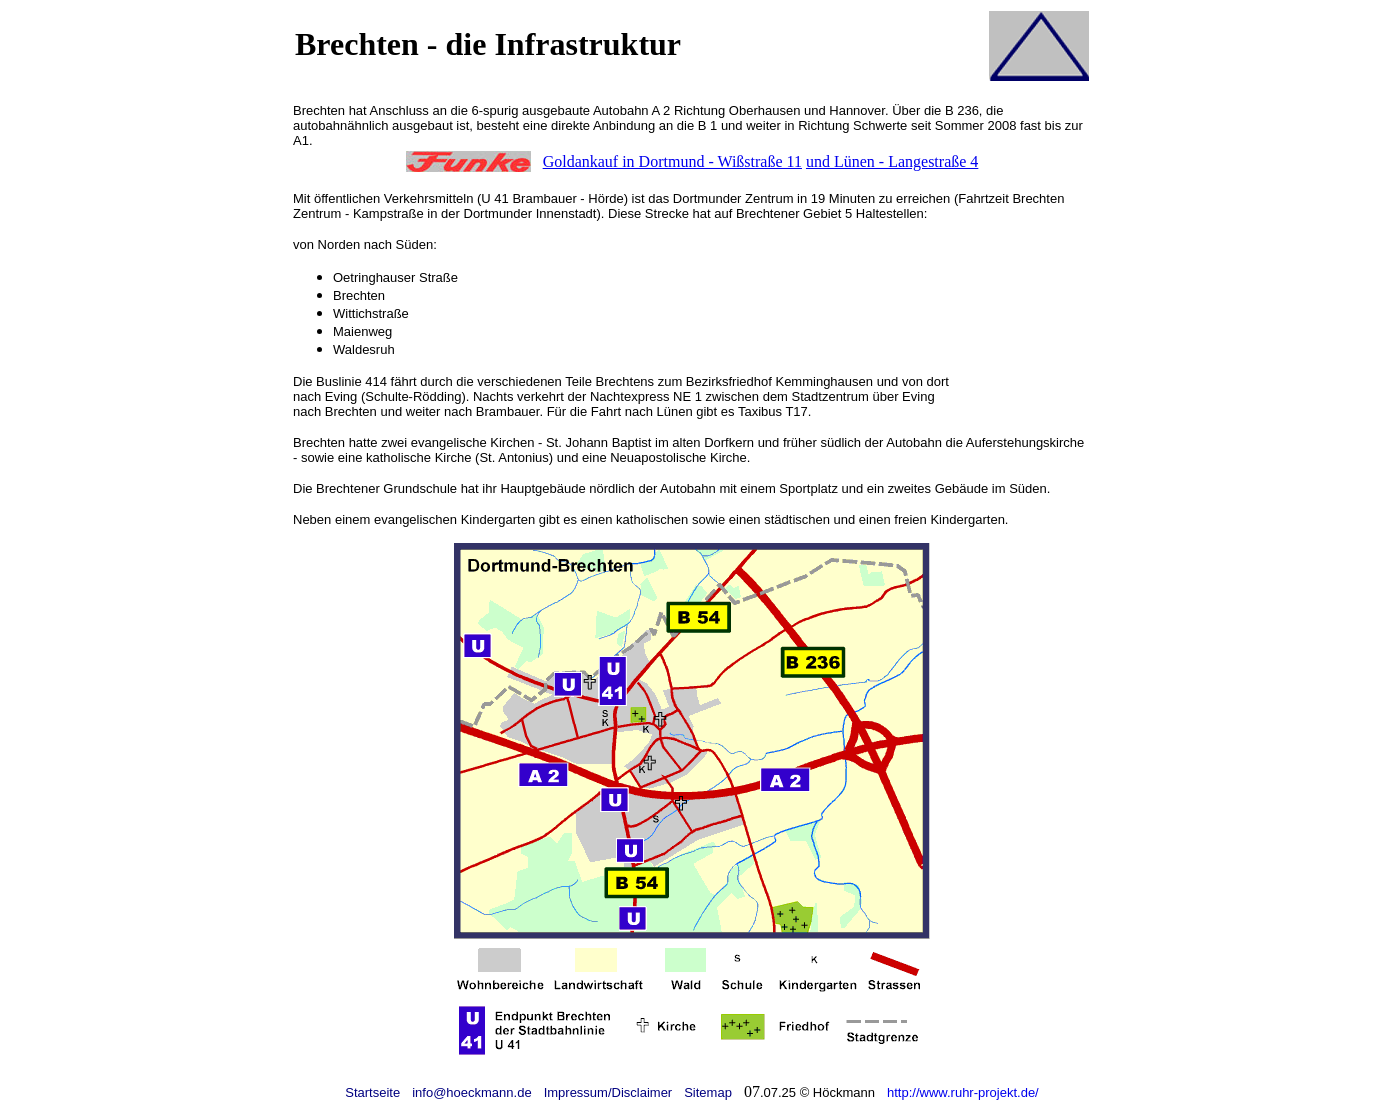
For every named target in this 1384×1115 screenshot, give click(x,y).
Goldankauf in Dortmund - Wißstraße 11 (672, 161)
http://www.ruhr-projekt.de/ (963, 1092)
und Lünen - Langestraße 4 (892, 161)
